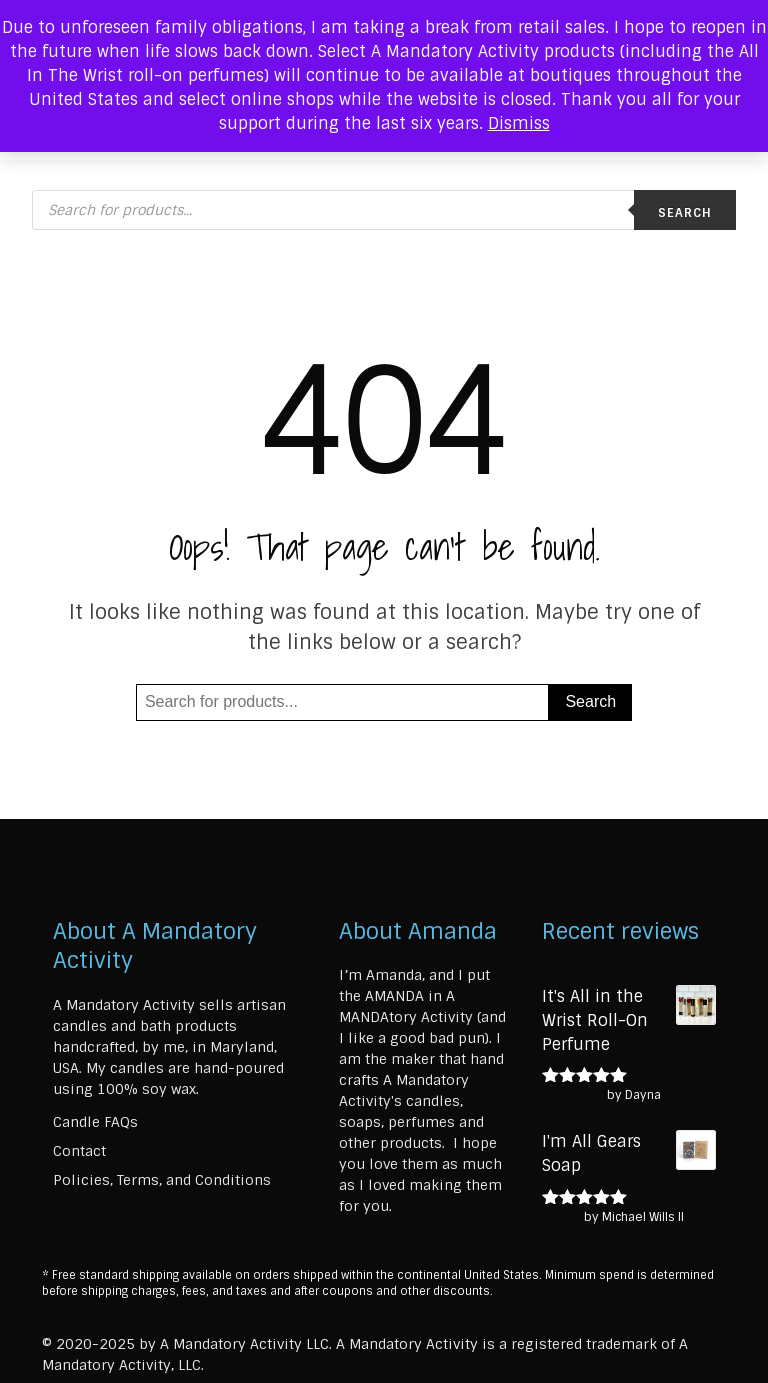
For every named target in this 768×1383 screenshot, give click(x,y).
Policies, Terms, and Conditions (162, 1180)
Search (685, 213)
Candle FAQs (95, 1122)
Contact (79, 1151)
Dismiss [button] (519, 123)
